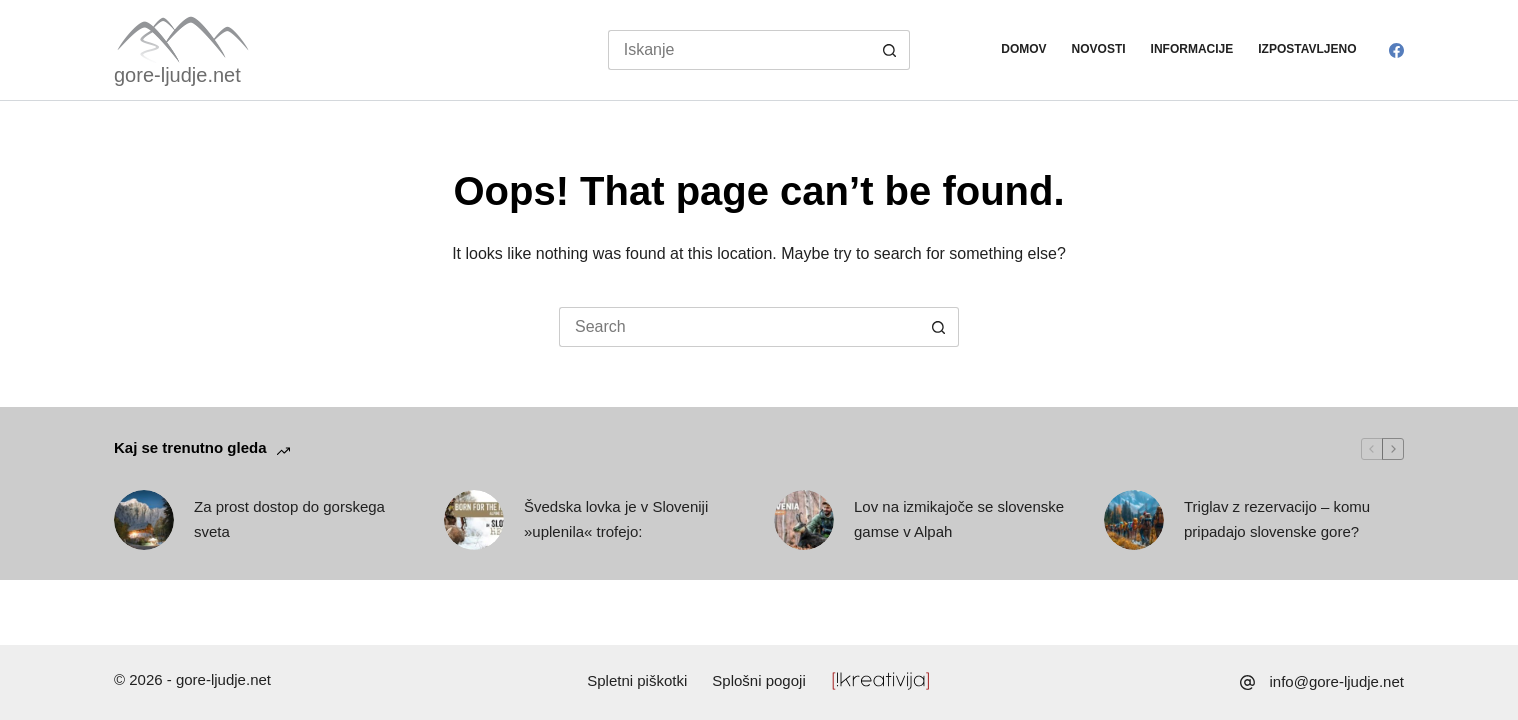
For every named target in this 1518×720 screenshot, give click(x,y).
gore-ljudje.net (177, 75)
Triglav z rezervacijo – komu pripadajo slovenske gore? (1277, 519)
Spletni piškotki (637, 680)
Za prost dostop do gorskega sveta (289, 519)
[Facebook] (1396, 50)
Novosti (1099, 49)
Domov (1023, 49)
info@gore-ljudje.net (1337, 681)
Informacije (1192, 49)
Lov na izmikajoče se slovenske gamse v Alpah (959, 519)
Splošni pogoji (758, 680)
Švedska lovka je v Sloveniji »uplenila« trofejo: (616, 519)
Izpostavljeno (1307, 49)
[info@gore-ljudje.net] (1247, 682)
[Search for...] (739, 50)
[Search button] (890, 50)
